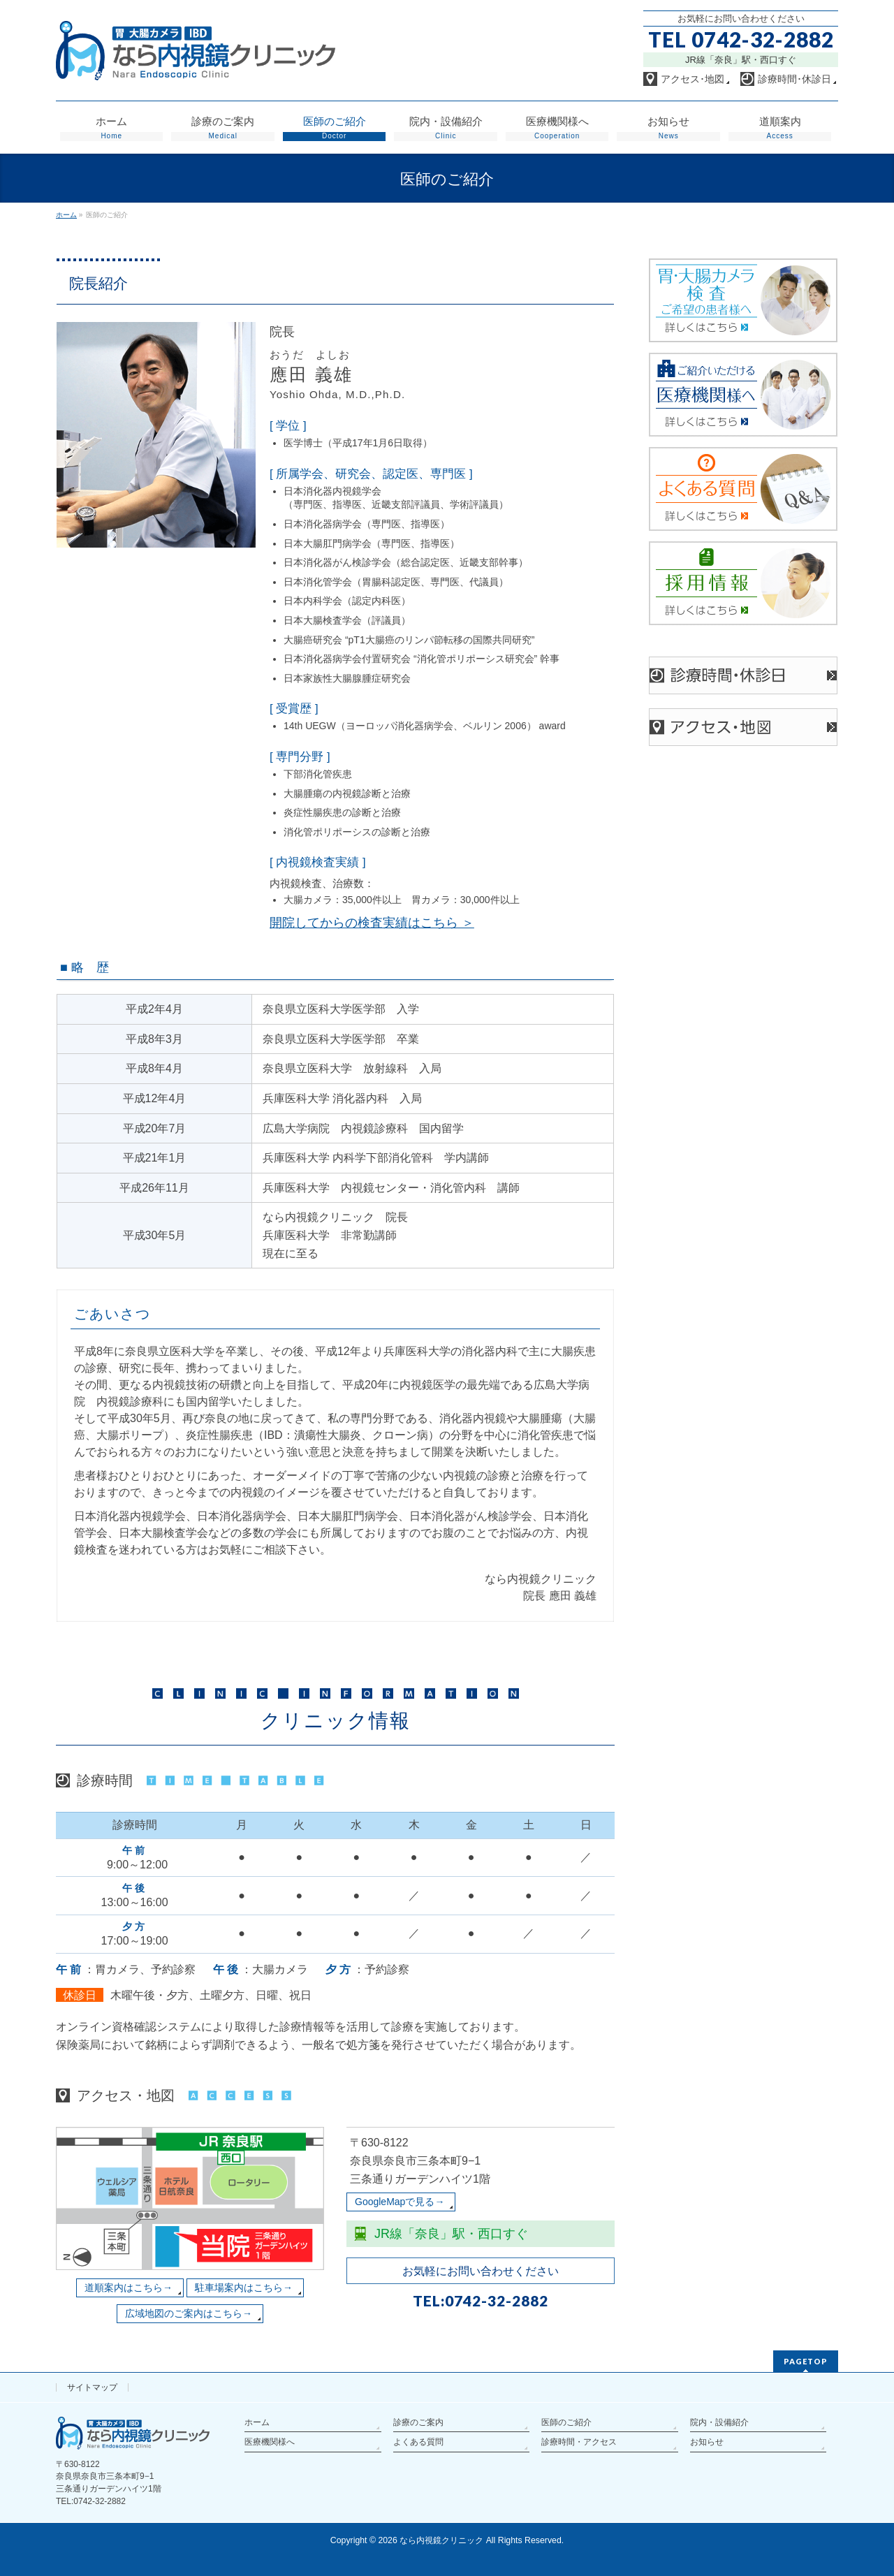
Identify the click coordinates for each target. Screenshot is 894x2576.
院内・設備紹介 (719, 2422)
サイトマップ (92, 2387)
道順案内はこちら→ (129, 2287)
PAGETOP (806, 2361)
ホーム (257, 2422)
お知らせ (707, 2442)
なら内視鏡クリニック (441, 2540)
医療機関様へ (269, 2442)
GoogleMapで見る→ (399, 2201)
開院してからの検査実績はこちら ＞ (372, 923)
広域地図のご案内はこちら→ (188, 2313)
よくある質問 (418, 2442)
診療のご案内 (418, 2422)
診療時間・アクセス (579, 2442)
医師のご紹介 (566, 2422)
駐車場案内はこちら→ (244, 2287)
